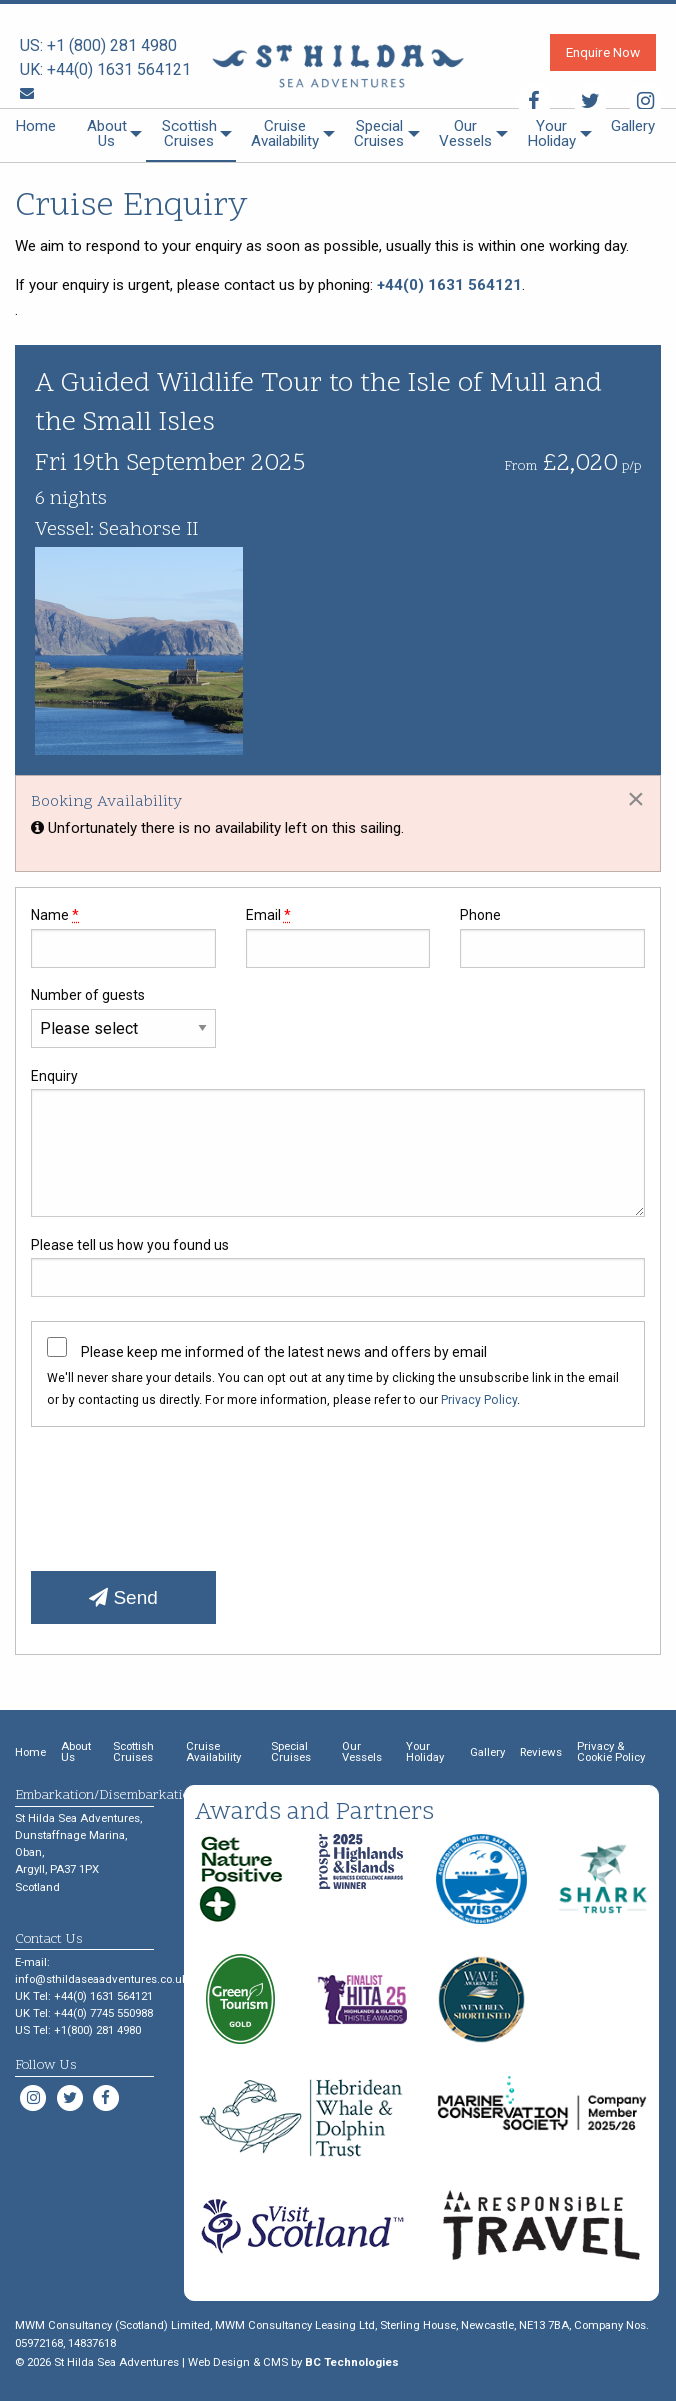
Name (123, 937)
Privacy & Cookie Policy (611, 1751)
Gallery (633, 126)
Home (35, 126)
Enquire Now (603, 52)
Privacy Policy (479, 1400)
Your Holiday (551, 133)
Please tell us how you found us (338, 1267)
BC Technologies (352, 2362)
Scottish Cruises (189, 133)
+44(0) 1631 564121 (119, 69)
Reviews (541, 1752)
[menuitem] (35, 136)
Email (338, 937)
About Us (107, 133)
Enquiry (338, 1142)
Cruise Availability (285, 133)
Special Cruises (379, 133)
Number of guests (123, 1017)
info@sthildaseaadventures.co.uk (101, 1979)
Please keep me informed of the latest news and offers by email (284, 1352)
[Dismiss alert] (636, 798)
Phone (552, 937)
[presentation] (183, 1492)
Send (123, 1597)
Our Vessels (465, 133)
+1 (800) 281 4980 (112, 45)
